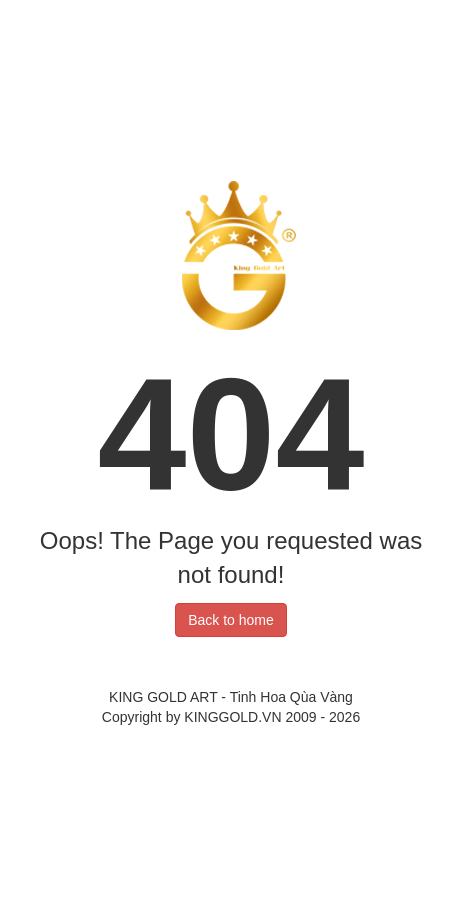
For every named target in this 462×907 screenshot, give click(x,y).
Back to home (231, 620)
